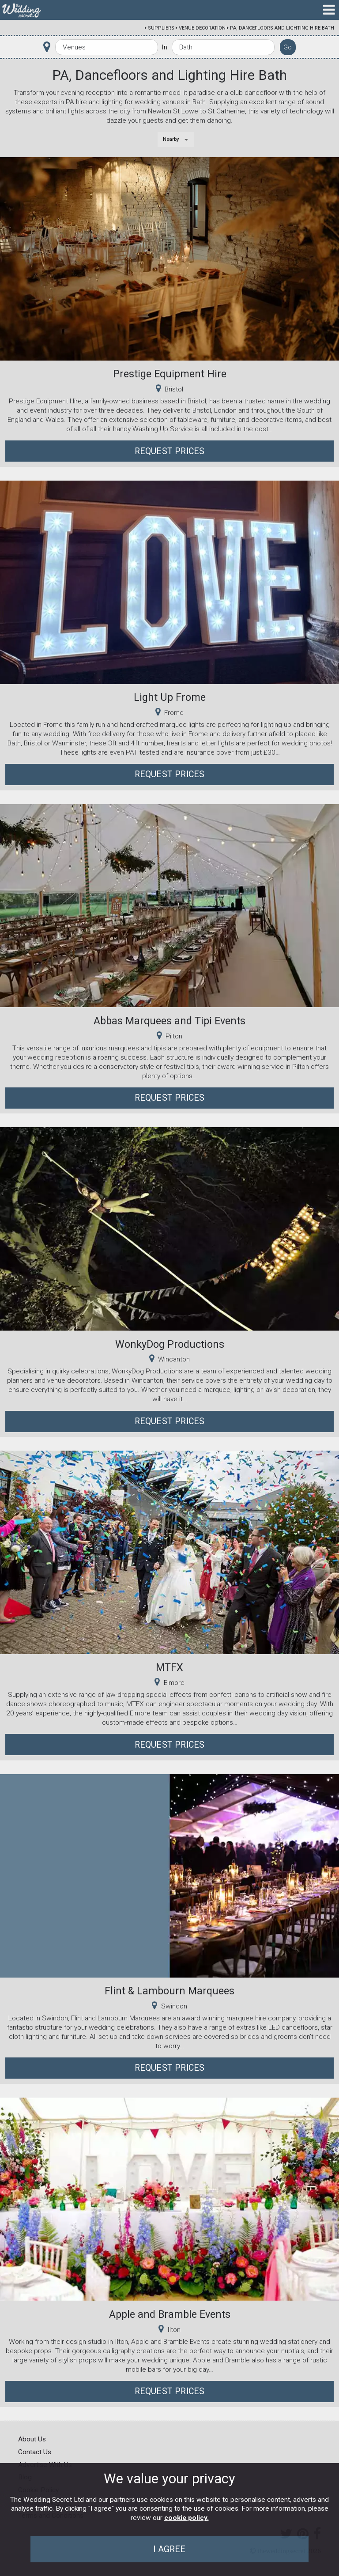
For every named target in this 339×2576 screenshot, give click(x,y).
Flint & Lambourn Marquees (169, 1991)
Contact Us (34, 2452)
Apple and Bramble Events (169, 2314)
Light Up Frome (170, 697)
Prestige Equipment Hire (169, 374)
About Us (32, 2439)
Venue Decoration (202, 28)
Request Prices (170, 451)
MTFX (169, 1667)
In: (165, 47)
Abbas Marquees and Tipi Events (169, 1021)
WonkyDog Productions (169, 1344)
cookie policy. (186, 2518)
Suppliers (161, 28)
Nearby (171, 139)
